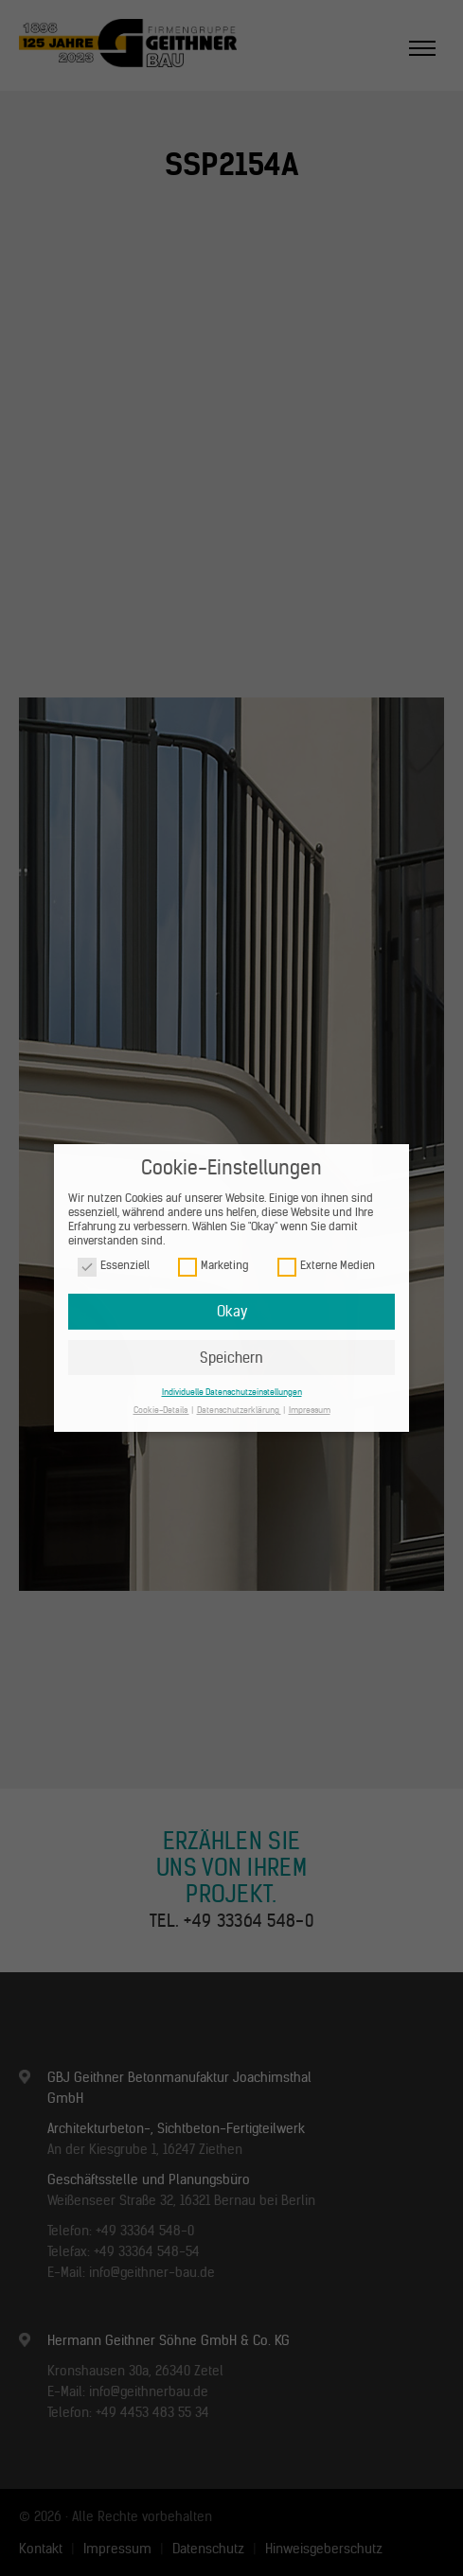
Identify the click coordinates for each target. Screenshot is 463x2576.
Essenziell (114, 1266)
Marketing (213, 1266)
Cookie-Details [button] (161, 1409)
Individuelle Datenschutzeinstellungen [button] (232, 1391)
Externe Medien (326, 1266)
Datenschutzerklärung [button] (239, 1409)
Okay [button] (232, 1311)
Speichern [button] (231, 1358)
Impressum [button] (309, 1409)
